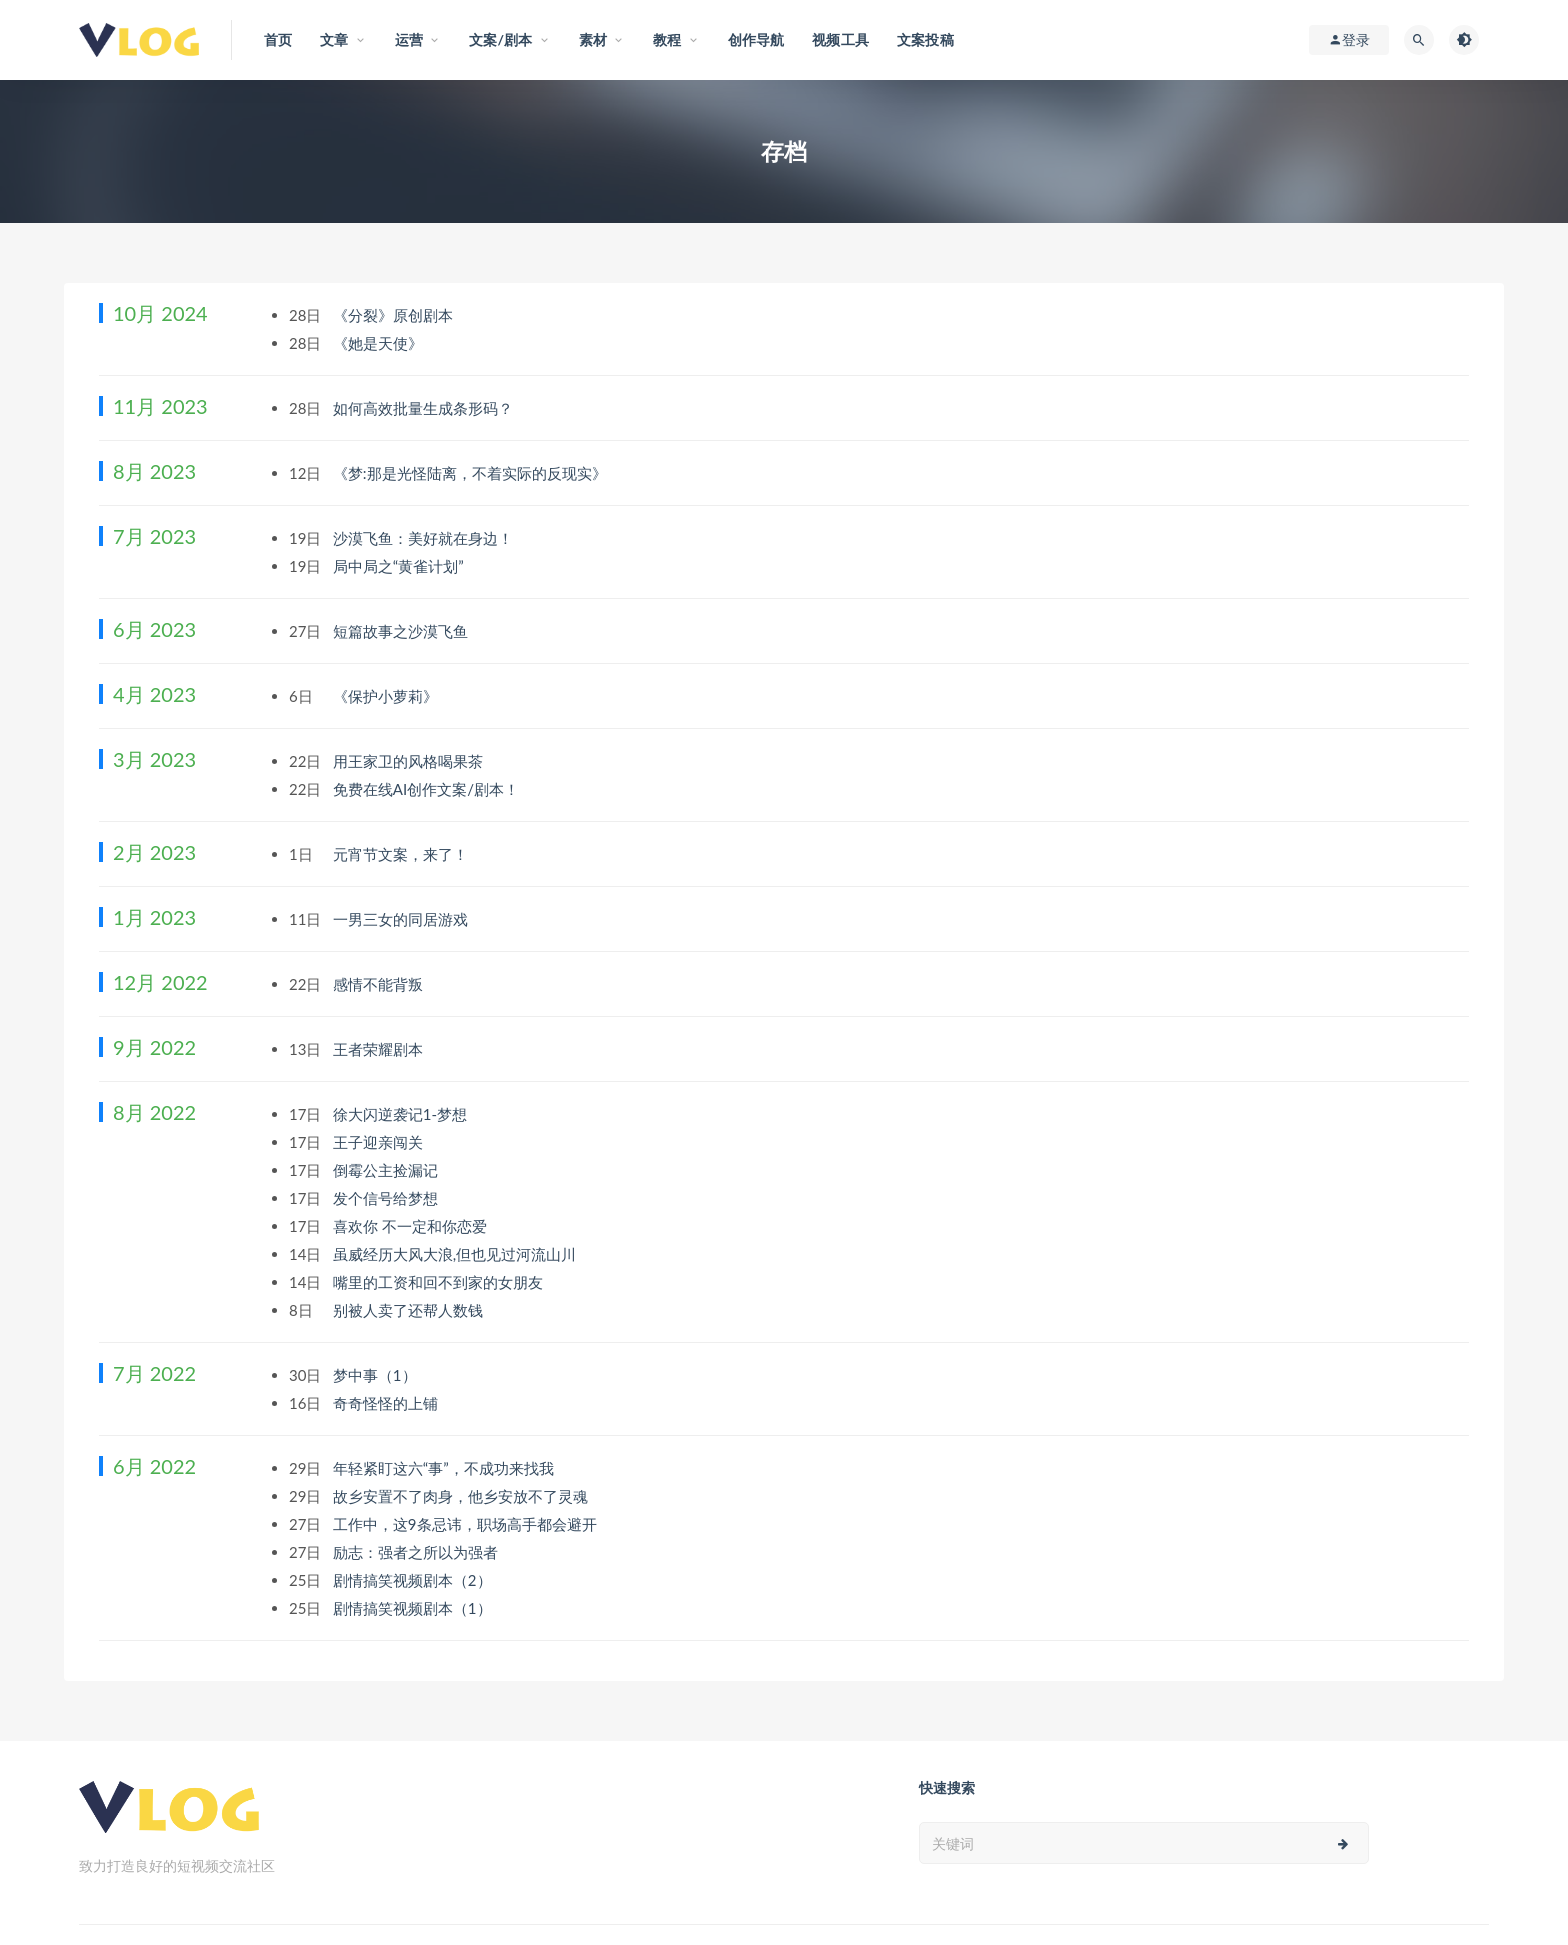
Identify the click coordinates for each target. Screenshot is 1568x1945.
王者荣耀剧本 (380, 1049)
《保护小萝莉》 (387, 696)
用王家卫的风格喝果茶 (410, 761)
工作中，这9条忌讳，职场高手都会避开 (467, 1524)
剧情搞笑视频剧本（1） (414, 1608)
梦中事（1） (377, 1375)
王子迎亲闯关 (380, 1142)
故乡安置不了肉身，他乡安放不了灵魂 (462, 1496)
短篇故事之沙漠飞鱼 (402, 631)
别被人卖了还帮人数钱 (410, 1310)
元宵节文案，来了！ (402, 854)
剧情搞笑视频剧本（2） (414, 1580)
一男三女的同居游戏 (402, 919)
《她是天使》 (380, 343)
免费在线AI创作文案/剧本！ (428, 789)
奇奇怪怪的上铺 (387, 1403)
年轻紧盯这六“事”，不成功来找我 (445, 1468)
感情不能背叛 (380, 984)
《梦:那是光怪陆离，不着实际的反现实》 (472, 473)
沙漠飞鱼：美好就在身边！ (425, 538)
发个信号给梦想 (387, 1198)
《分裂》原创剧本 (395, 315)
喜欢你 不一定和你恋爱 (412, 1226)
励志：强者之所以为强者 (417, 1552)
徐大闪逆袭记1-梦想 (402, 1114)
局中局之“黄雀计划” (400, 566)
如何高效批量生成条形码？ (425, 408)
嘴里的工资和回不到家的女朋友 (440, 1282)
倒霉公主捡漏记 (387, 1170)
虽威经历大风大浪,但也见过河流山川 (456, 1254)
